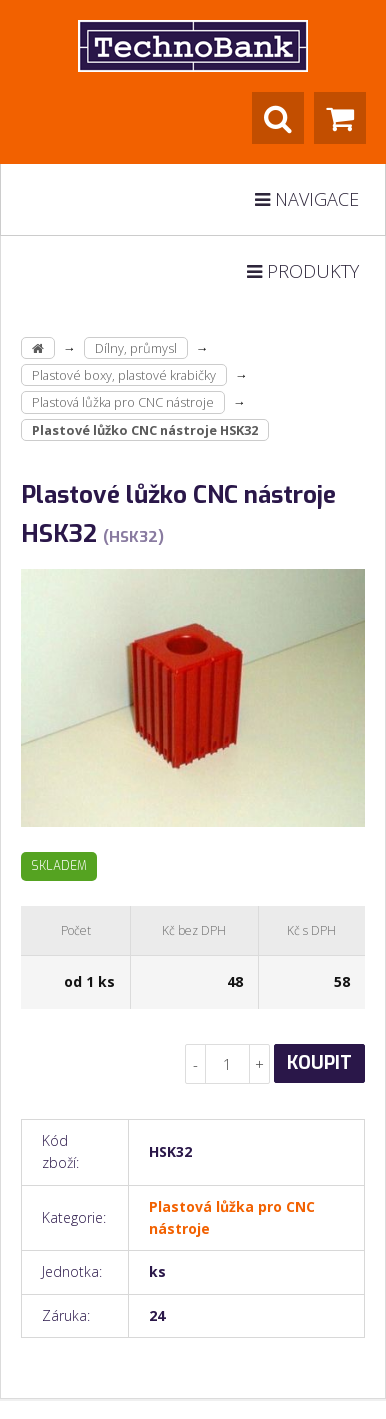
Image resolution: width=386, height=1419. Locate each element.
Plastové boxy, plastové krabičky (124, 375)
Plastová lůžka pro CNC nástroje (123, 402)
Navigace (307, 199)
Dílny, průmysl (136, 348)
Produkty (303, 271)
